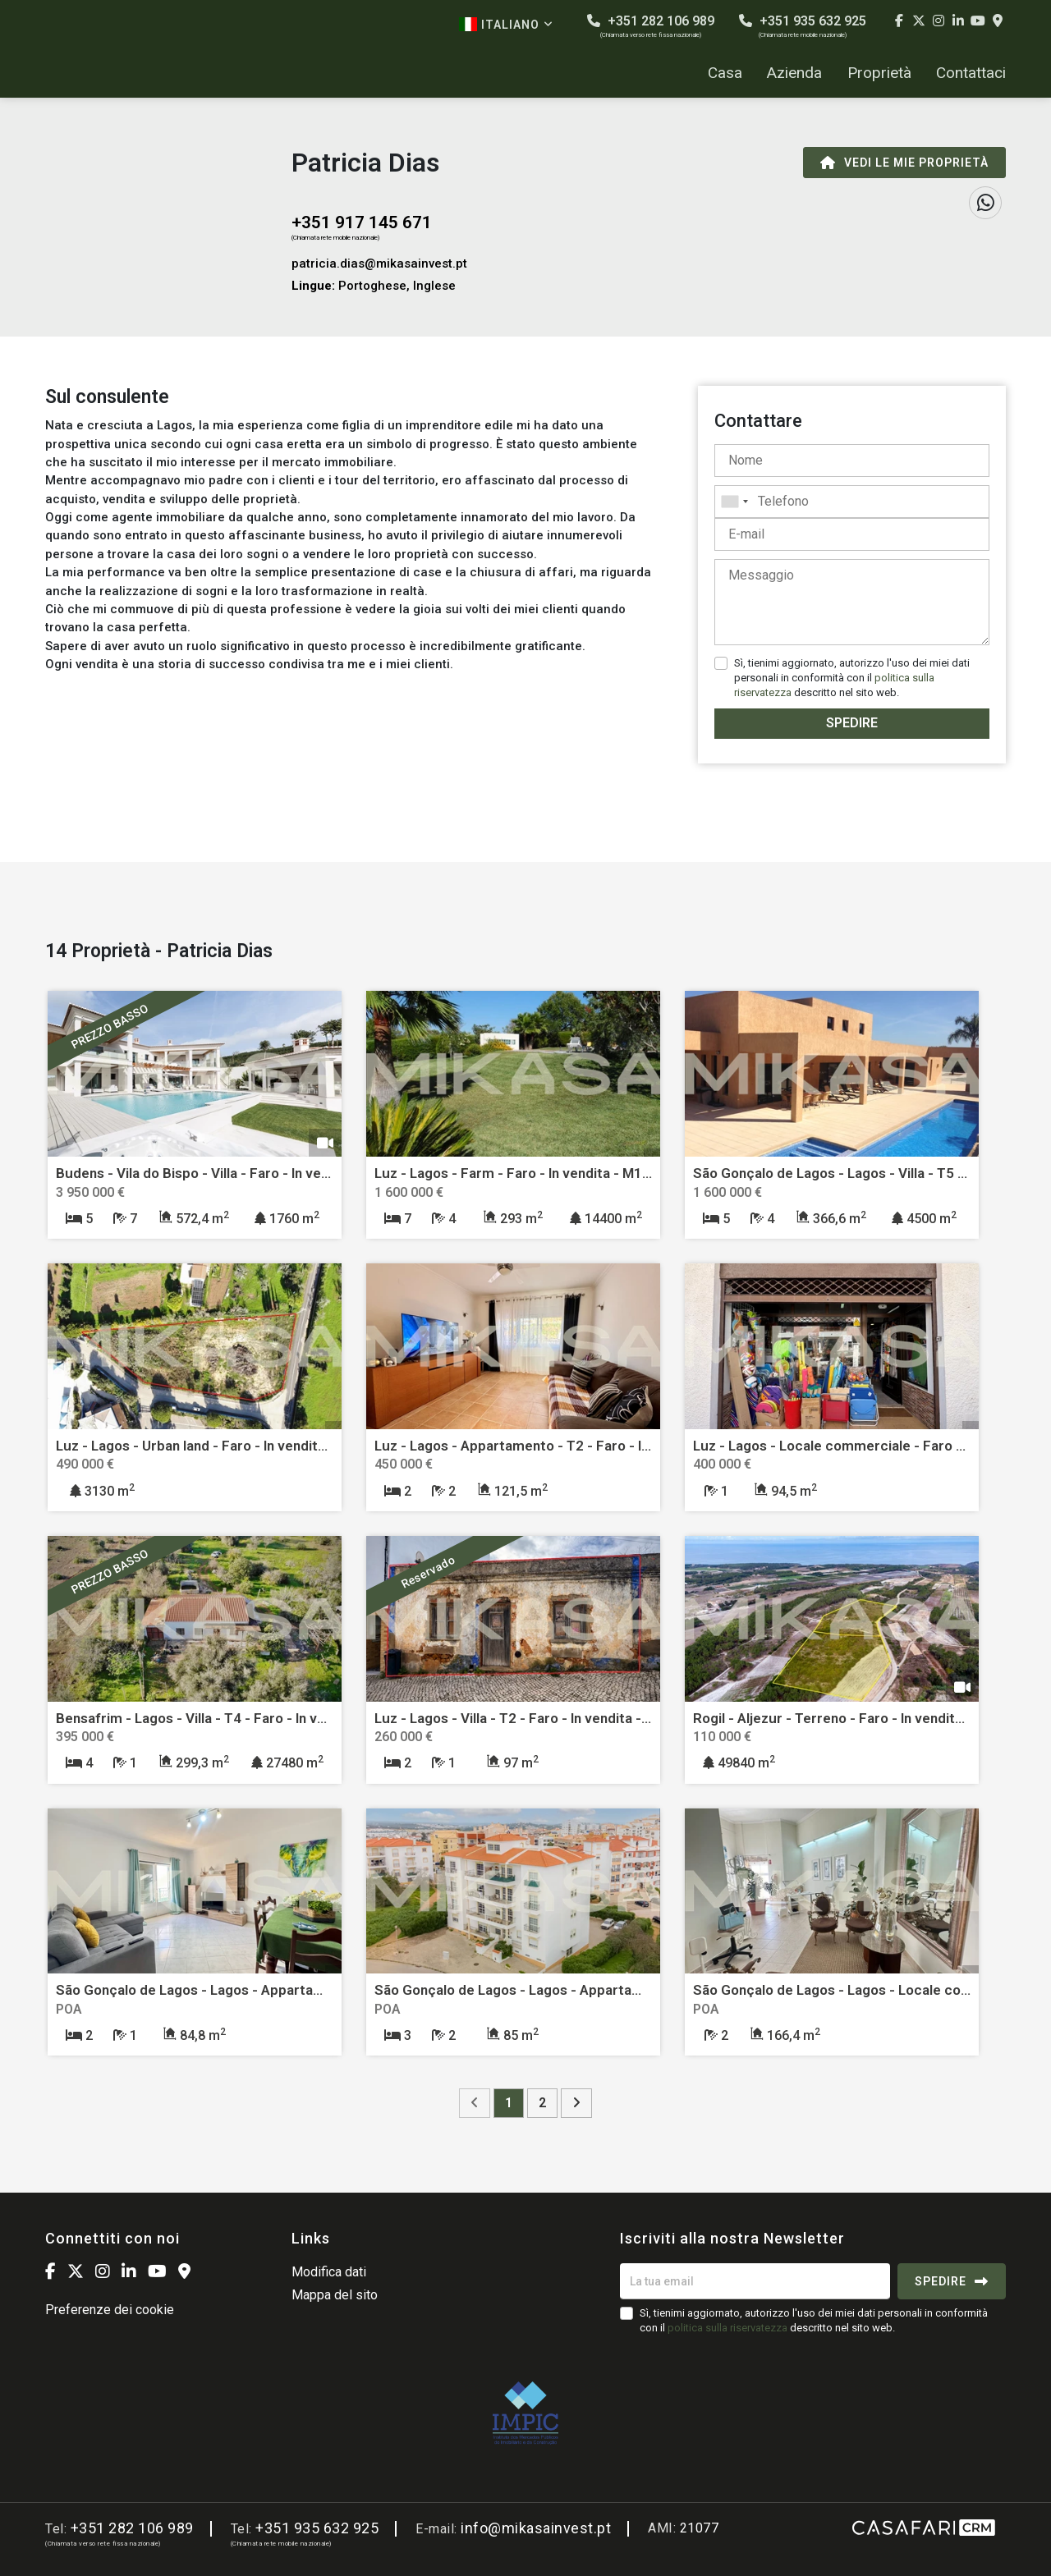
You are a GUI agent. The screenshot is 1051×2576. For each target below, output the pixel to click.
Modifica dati (328, 2272)
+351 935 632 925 (802, 26)
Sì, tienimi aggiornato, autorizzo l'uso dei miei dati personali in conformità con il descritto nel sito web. (852, 678)
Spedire (852, 723)
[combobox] (852, 501)
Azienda (794, 73)
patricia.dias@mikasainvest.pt (379, 263)
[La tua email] (755, 2281)
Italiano (506, 24)
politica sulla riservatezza (727, 2328)
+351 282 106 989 (650, 26)
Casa (725, 73)
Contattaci (971, 73)
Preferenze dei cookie (109, 2309)
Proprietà (879, 73)
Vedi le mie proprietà (904, 162)
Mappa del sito (334, 2295)
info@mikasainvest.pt (536, 2528)
